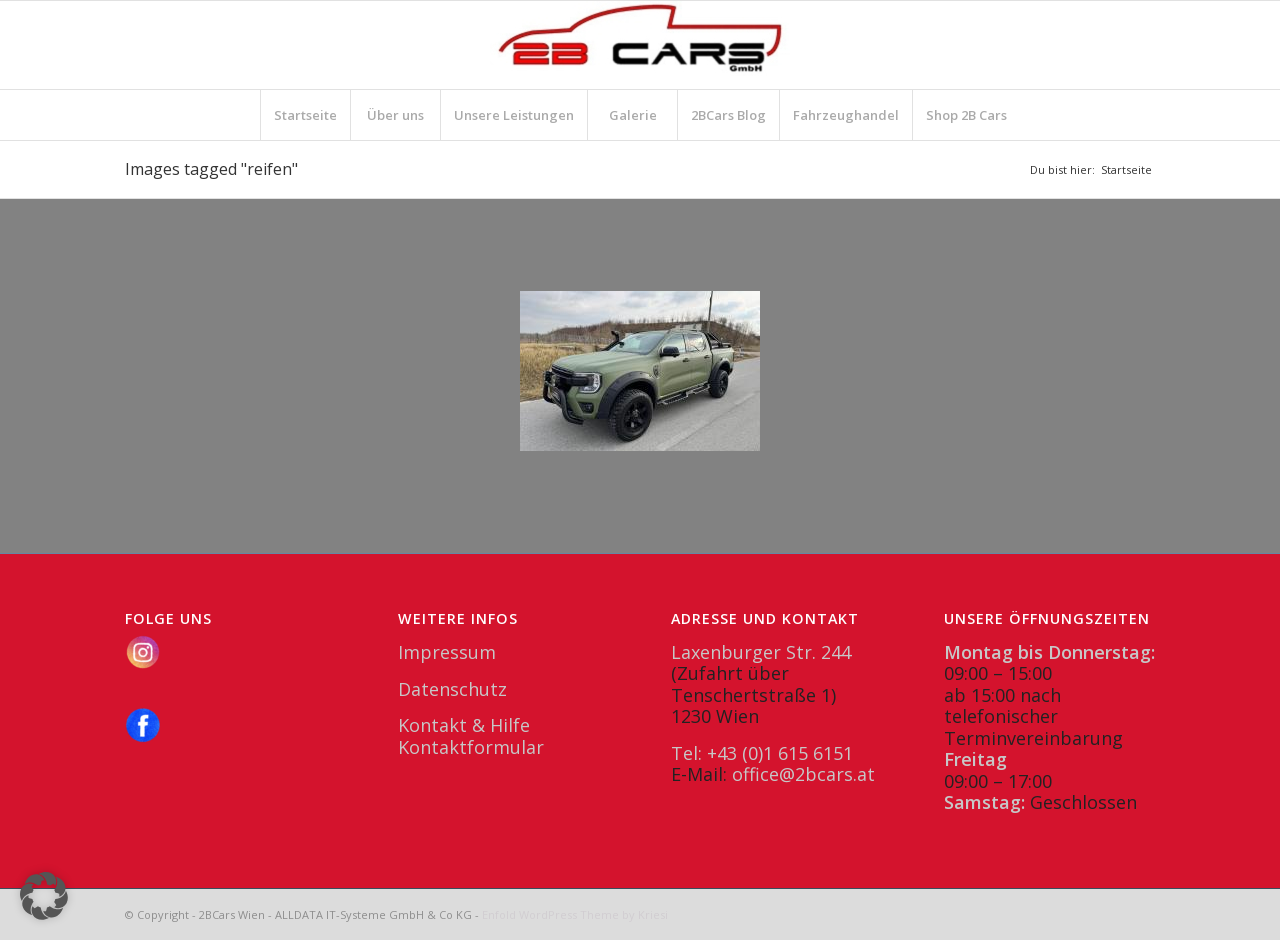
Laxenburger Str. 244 (761, 652)
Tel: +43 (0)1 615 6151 (762, 753)
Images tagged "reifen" (211, 169)
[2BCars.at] (640, 45)
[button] (44, 896)
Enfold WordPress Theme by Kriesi (575, 914)
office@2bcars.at (803, 774)
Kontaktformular (471, 747)
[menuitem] (305, 115)
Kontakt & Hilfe (464, 725)
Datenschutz (452, 689)
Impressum (447, 652)
